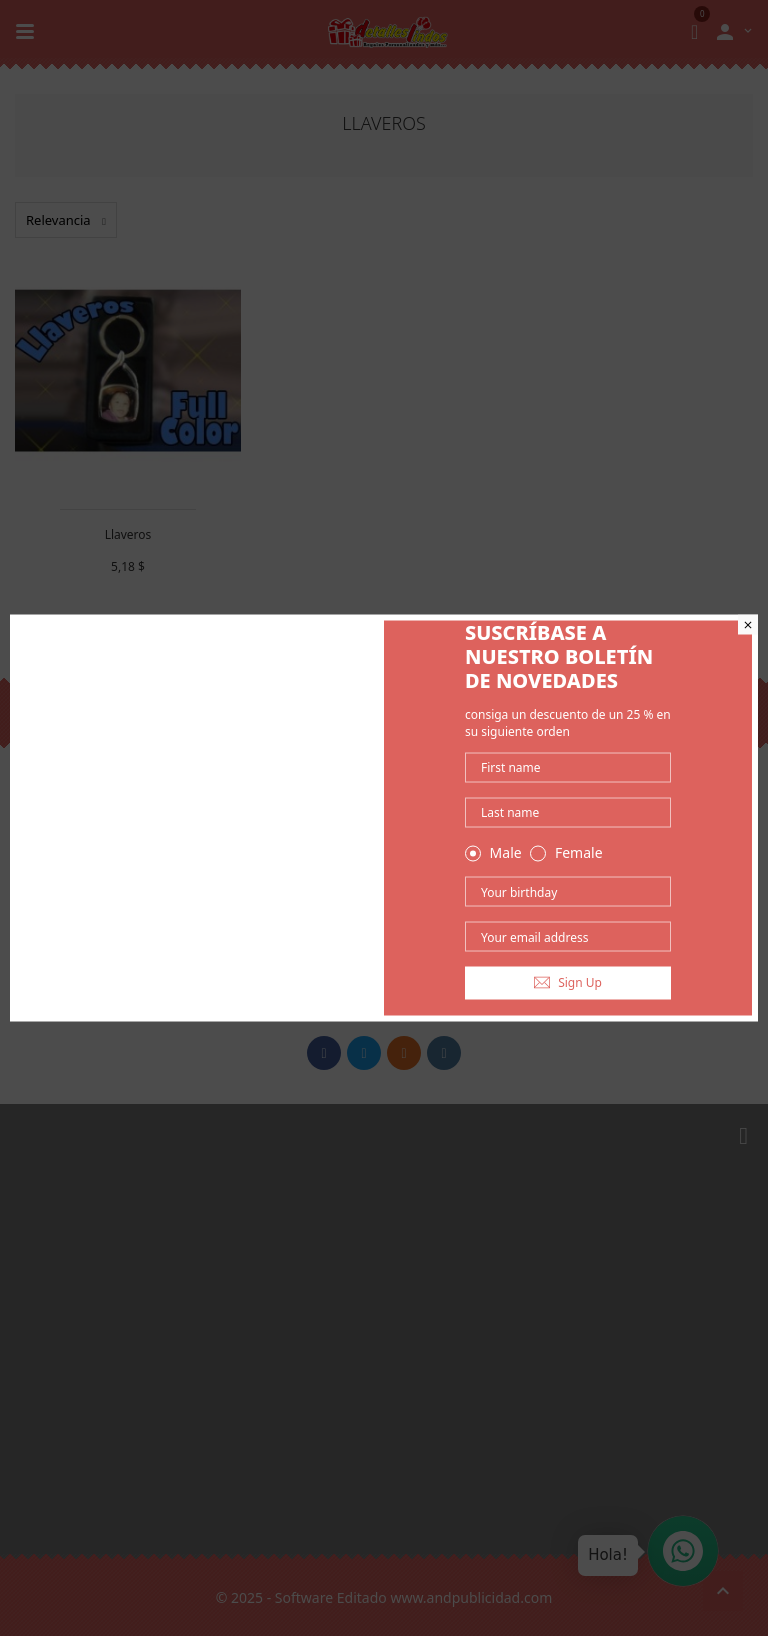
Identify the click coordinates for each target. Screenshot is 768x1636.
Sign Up (568, 982)
